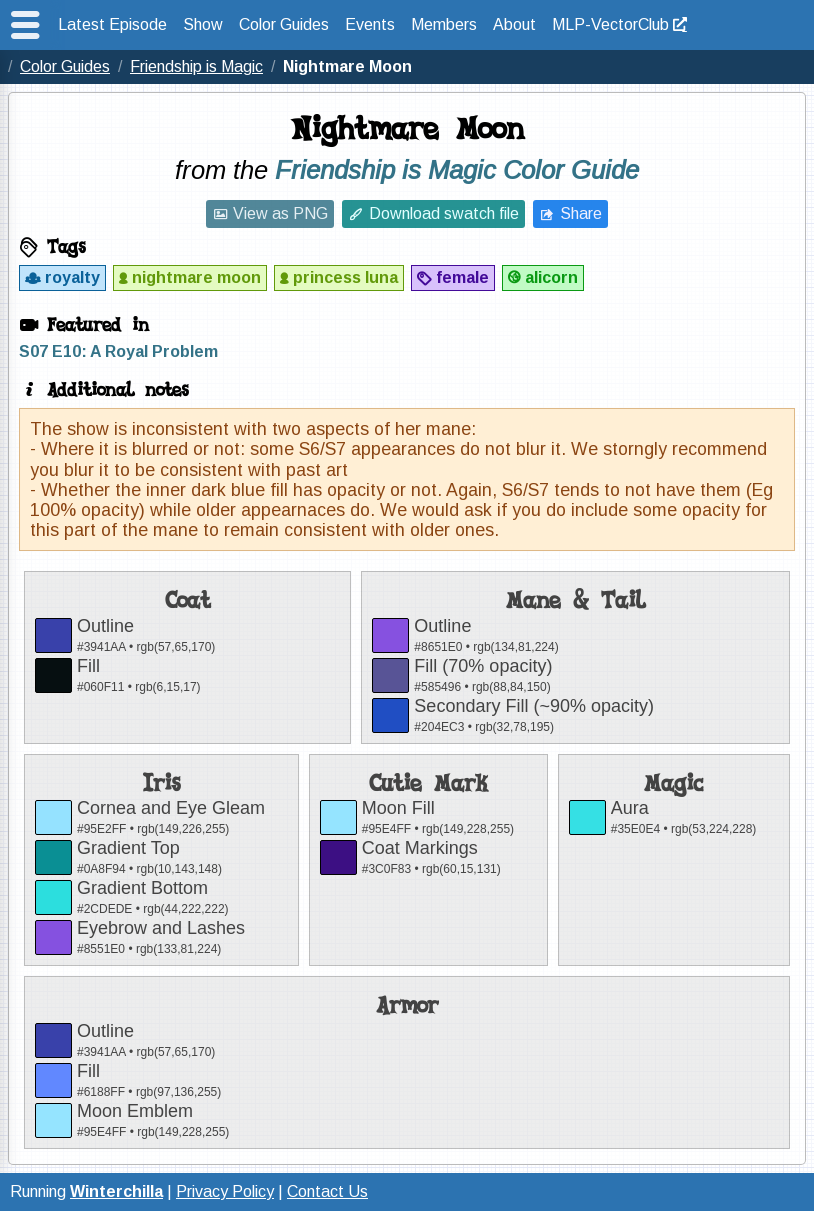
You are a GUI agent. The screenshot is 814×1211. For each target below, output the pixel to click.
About (514, 24)
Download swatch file (444, 213)
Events (370, 24)
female (462, 277)
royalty (72, 277)
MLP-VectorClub (610, 24)
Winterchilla (116, 1191)
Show (203, 24)
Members (444, 24)
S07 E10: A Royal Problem (118, 351)
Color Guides (284, 24)
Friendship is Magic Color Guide (457, 170)
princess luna (345, 277)
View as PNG (280, 213)
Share (581, 213)
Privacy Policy (225, 1191)
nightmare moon (196, 277)
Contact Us (327, 1191)
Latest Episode (112, 24)
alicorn (551, 277)
